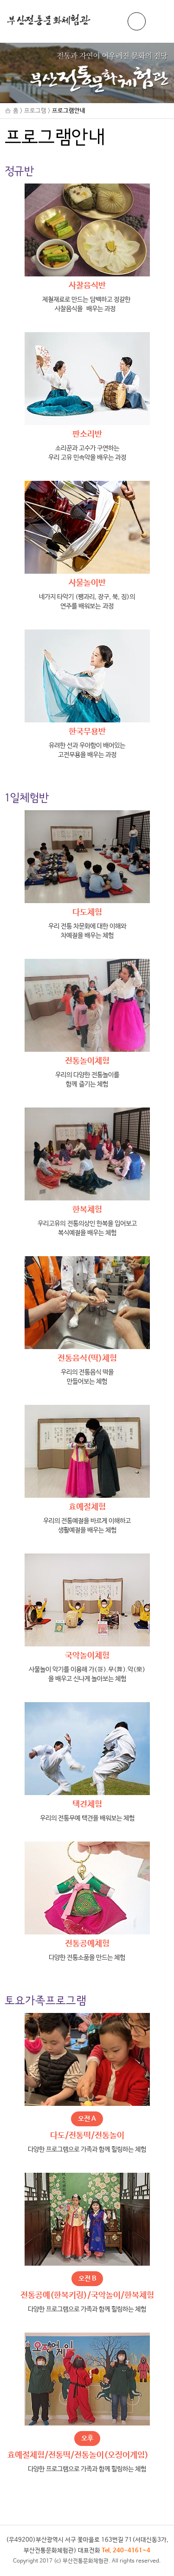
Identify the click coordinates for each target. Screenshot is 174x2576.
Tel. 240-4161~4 (126, 2550)
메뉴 (157, 21)
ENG (137, 22)
